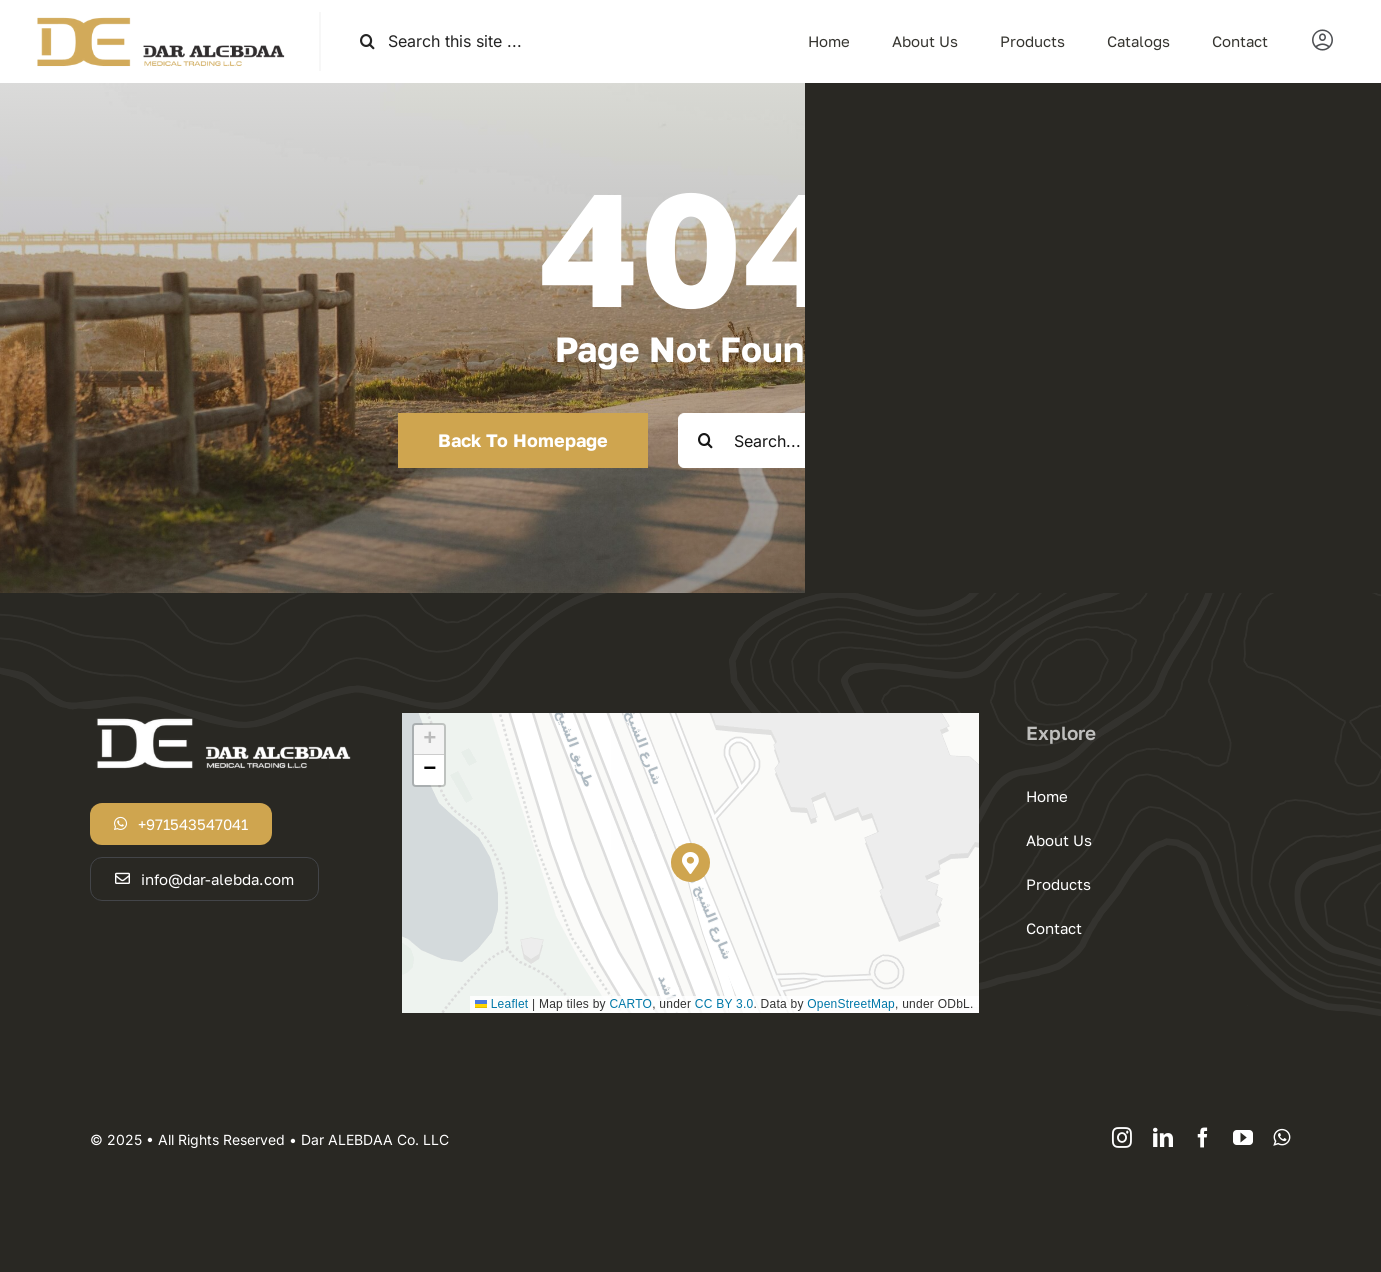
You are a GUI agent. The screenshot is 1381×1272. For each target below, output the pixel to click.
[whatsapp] (1281, 1138)
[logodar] (159, 20)
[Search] (367, 41)
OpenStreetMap (851, 1004)
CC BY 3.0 (724, 1004)
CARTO (630, 1004)
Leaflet (501, 1004)
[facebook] (1203, 1138)
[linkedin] (1163, 1138)
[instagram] (1122, 1138)
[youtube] (1243, 1138)
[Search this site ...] (505, 41)
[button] (690, 862)
